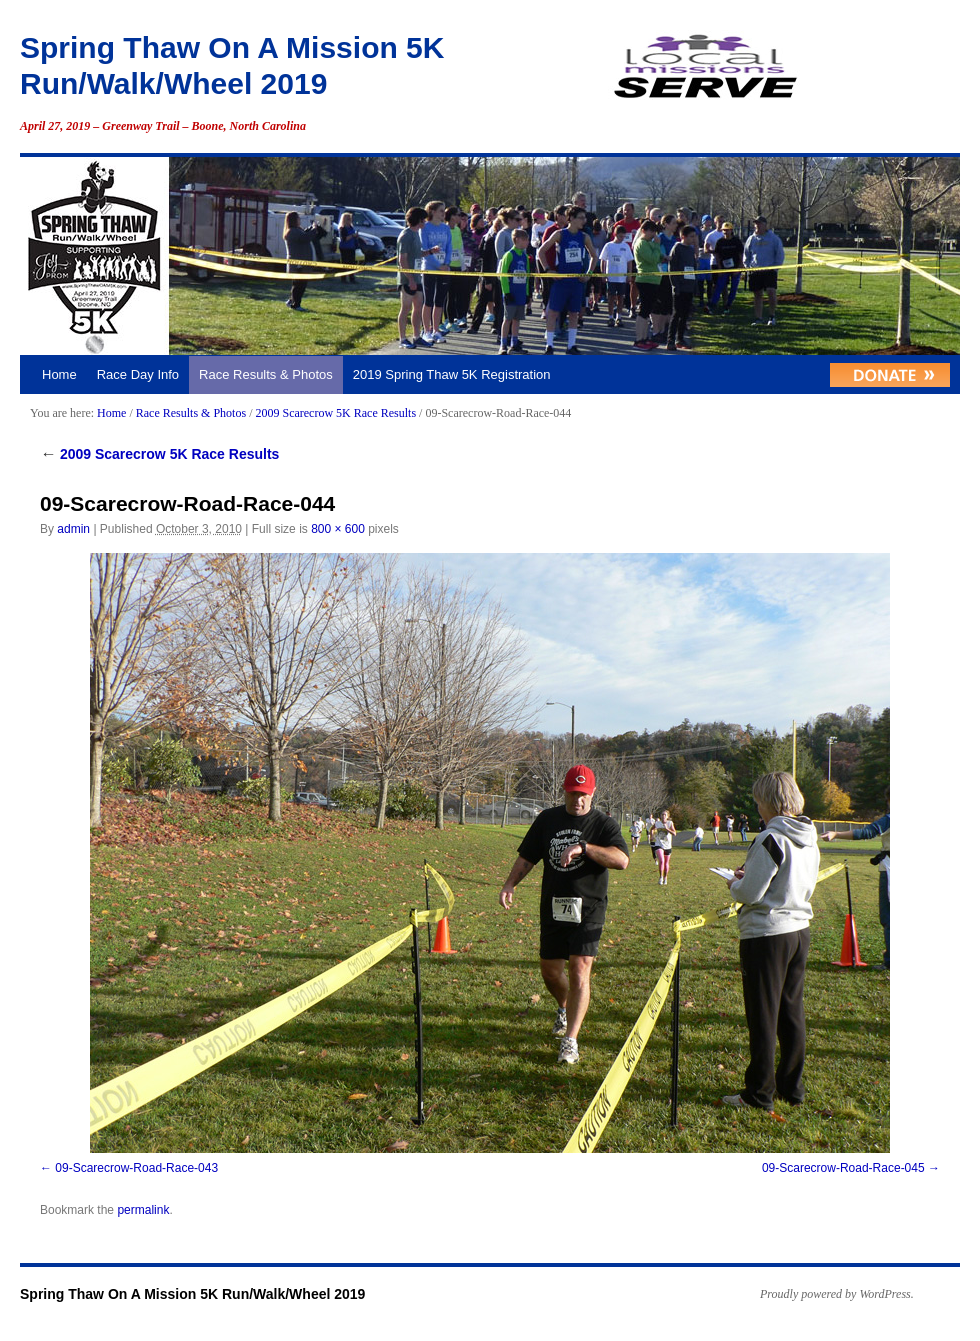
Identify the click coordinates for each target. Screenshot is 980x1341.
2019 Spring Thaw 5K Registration (452, 374)
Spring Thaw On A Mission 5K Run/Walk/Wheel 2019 (192, 1294)
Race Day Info (138, 374)
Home (59, 374)
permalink (143, 1210)
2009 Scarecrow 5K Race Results (335, 413)
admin (73, 529)
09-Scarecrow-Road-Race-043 (136, 1168)
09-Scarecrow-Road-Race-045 (843, 1168)
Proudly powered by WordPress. (837, 1294)
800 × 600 (338, 529)
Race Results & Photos (266, 374)
